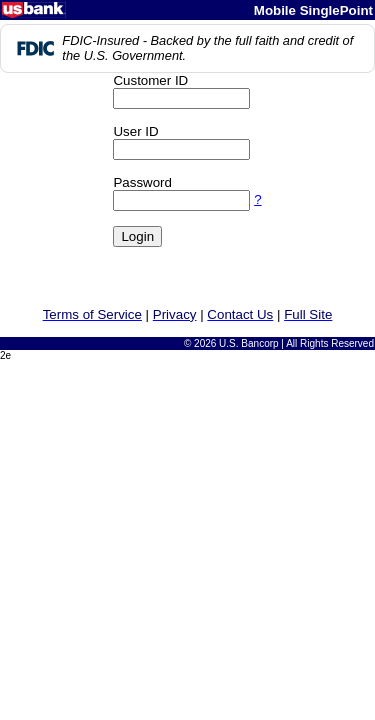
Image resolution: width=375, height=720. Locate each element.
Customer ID (150, 80)
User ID (135, 131)
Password (142, 182)
